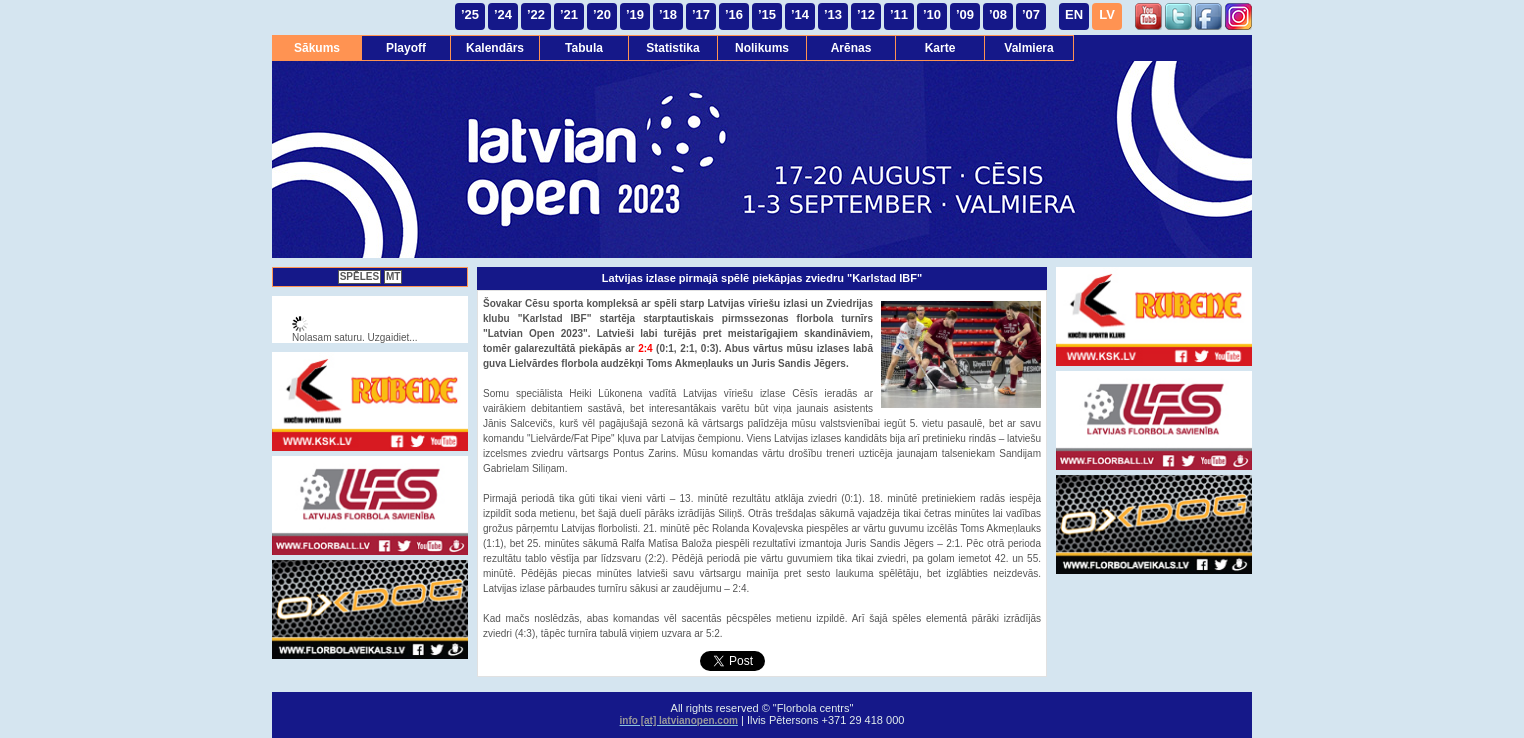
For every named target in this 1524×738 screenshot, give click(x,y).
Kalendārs (495, 48)
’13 (833, 14)
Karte (940, 48)
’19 (635, 14)
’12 (866, 14)
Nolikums (762, 48)
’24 (503, 14)
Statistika (672, 48)
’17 (701, 14)
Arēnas (851, 48)
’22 (536, 14)
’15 (767, 14)
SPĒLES (359, 276)
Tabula (584, 48)
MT (393, 276)
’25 (470, 14)
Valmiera (1028, 48)
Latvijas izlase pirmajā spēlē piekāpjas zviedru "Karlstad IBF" (762, 278)
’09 (965, 14)
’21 (569, 14)
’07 (1031, 14)
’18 (668, 14)
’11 (899, 14)
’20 (602, 14)
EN (1074, 14)
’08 (998, 14)
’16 (734, 14)
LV (1107, 14)
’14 (800, 14)
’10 (932, 14)
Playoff (406, 48)
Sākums (317, 48)
